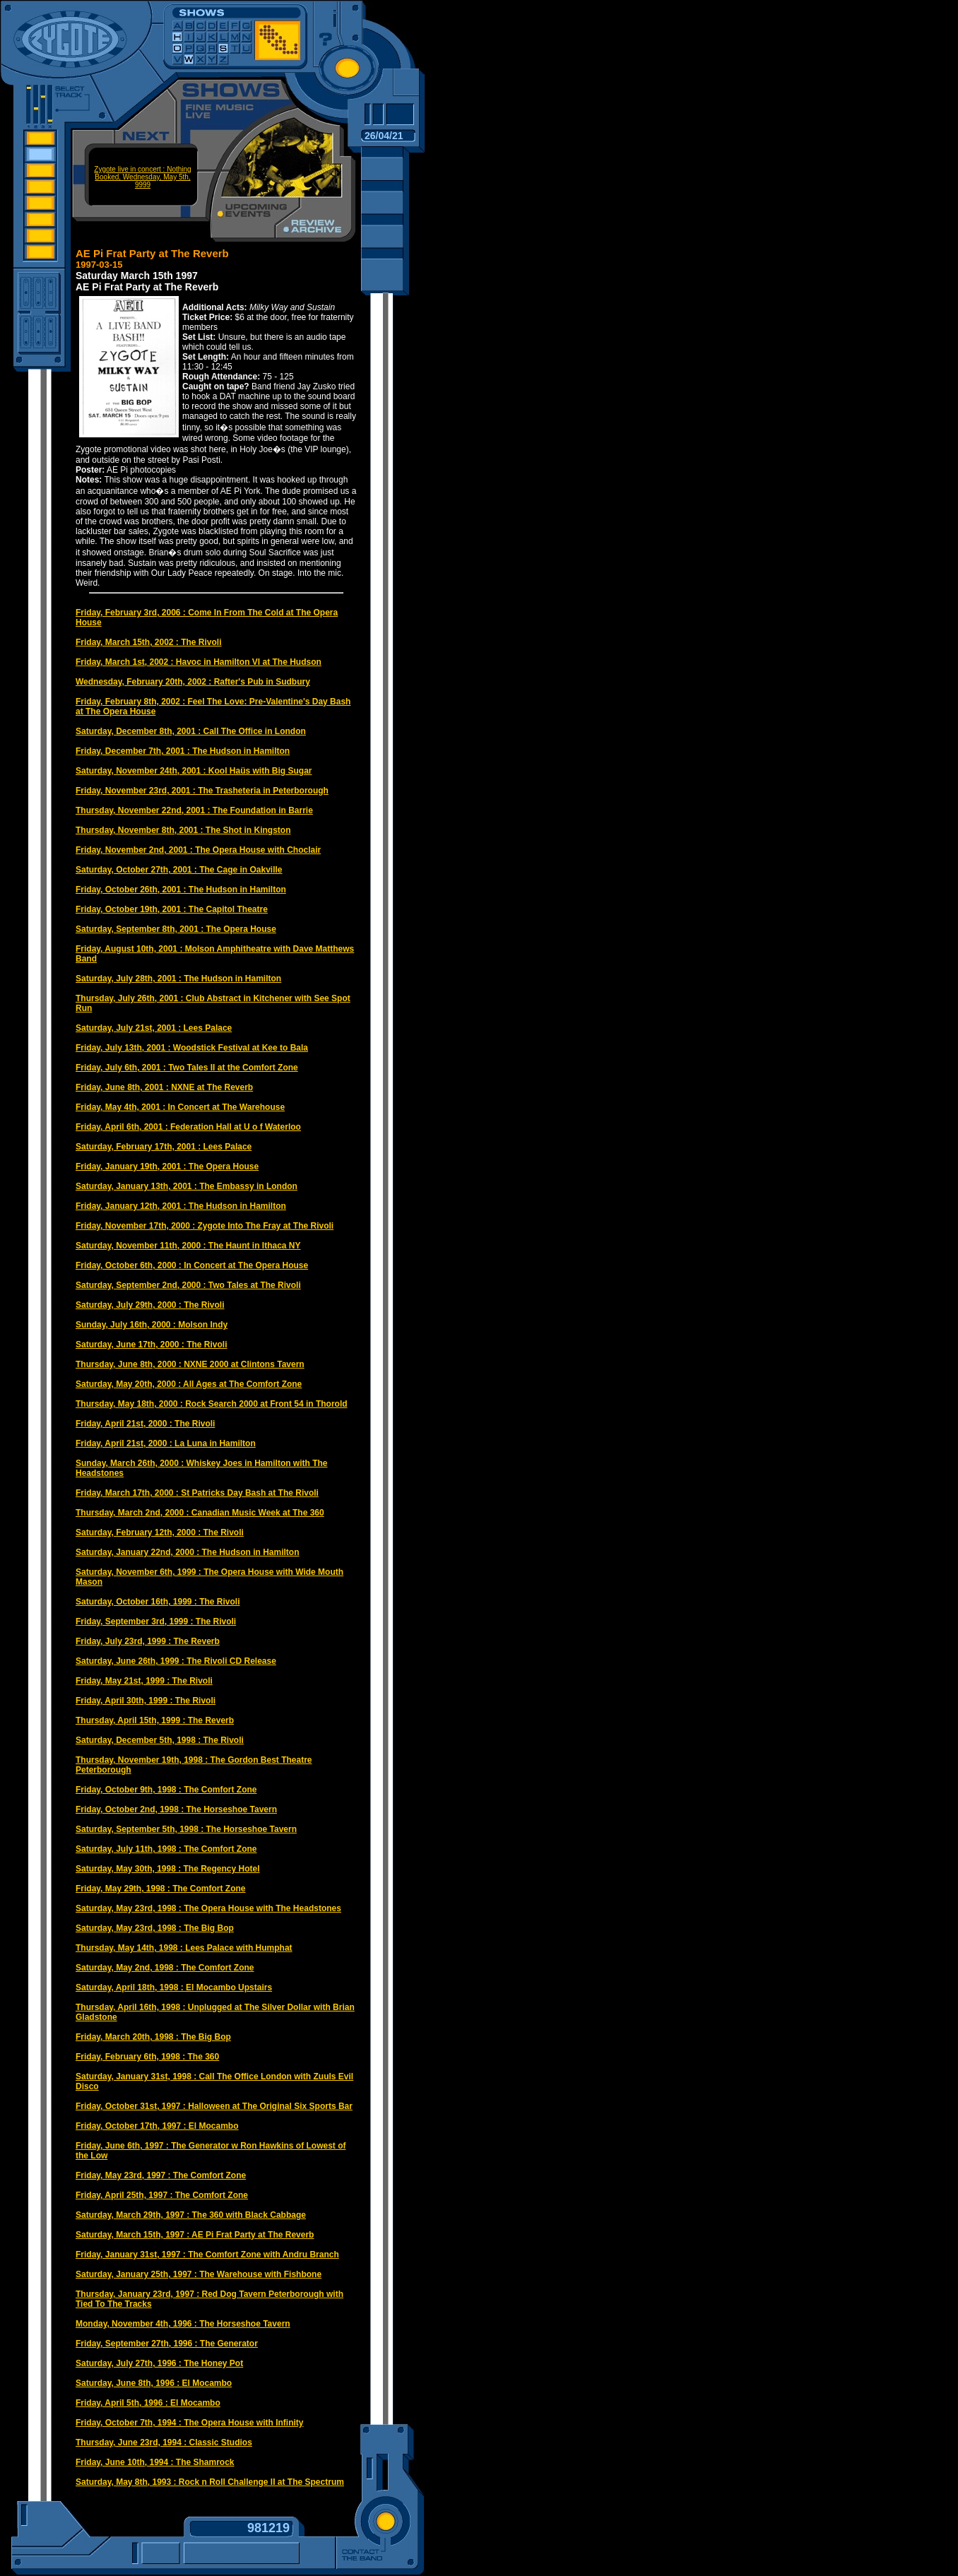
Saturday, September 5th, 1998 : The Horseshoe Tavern (186, 1829)
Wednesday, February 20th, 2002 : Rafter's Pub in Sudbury (193, 682)
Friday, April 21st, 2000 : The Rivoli (145, 1424)
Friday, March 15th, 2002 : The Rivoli (149, 642)
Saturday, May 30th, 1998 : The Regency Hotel (168, 1869)
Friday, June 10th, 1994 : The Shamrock (155, 2462)
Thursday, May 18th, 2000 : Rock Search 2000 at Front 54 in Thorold (212, 1404)
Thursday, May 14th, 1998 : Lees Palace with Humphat (184, 1948)
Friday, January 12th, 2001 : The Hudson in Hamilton (181, 1206)
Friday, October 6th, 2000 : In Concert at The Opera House (192, 1265)
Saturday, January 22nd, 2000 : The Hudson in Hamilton (188, 1552)
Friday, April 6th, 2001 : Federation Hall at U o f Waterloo (188, 1127)
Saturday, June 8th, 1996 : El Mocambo (154, 2383)
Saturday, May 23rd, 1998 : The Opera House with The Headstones (208, 1908)
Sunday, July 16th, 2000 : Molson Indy (151, 1325)
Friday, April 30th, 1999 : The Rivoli (145, 1701)
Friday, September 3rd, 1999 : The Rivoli (156, 1621)
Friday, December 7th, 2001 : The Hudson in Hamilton (183, 751)
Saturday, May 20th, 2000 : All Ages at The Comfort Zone (189, 1384)
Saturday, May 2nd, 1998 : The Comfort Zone (165, 1968)
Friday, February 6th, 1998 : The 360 (147, 2057)
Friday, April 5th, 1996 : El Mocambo (148, 2403)
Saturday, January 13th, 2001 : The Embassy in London (186, 1186)
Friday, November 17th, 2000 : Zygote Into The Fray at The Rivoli (204, 1226)
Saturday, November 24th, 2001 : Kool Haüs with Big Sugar (194, 771)
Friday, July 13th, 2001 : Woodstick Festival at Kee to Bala (192, 1048)
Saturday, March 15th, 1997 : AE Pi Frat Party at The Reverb (195, 2235)
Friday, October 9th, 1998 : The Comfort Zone (166, 1790)
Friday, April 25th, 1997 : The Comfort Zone (162, 2195)
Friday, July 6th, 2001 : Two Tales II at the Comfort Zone (187, 1068)
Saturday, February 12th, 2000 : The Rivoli (160, 1532)
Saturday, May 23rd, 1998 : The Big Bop (155, 1928)
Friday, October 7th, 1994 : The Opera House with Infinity (190, 2423)
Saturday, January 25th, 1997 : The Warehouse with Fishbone (198, 2274)
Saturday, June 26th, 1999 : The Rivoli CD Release (176, 1661)
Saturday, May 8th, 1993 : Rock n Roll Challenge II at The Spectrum (210, 2482)
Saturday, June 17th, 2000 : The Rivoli (151, 1344)
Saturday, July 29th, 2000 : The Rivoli (150, 1305)
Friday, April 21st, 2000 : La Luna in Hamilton (166, 1443)
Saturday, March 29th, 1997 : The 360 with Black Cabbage (191, 2215)
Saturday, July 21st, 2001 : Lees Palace (154, 1028)
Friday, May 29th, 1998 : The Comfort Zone (161, 1888)
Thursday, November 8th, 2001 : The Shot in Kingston (183, 830)
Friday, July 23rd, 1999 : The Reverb (148, 1641)
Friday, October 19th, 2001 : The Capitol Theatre (172, 909)
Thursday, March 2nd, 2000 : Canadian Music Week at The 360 (200, 1513)
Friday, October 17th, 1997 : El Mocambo (157, 2126)
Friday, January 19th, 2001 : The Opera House (167, 1166)
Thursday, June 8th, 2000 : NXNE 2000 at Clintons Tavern (190, 1364)
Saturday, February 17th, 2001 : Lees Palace (164, 1147)
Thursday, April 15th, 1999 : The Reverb (155, 1720)
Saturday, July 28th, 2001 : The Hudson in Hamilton (178, 978)
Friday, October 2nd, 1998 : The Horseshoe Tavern (176, 1809)
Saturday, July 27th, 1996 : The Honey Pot (159, 2363)
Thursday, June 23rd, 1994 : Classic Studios (164, 2442)
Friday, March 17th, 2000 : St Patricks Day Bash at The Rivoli (197, 1493)
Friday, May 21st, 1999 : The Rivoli (144, 1681)
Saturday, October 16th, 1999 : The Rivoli (158, 1602)
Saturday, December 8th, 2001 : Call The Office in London (191, 731)
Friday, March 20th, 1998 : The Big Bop (153, 2037)
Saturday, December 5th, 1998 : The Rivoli (160, 1740)
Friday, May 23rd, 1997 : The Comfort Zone (161, 2175)
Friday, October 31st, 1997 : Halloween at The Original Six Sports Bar (214, 2106)
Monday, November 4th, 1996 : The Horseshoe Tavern (183, 2324)
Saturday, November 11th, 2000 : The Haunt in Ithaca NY (188, 1246)
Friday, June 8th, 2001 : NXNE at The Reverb (164, 1087)
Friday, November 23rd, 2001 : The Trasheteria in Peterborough (202, 791)
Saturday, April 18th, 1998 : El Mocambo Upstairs (174, 1987)
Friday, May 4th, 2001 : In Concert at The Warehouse (180, 1107)
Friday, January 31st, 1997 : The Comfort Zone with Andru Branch (207, 2254)
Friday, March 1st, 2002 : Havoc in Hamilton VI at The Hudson (198, 662)
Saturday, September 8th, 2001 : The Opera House (176, 929)
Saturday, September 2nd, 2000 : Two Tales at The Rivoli (188, 1285)
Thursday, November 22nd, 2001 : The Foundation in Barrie (194, 810)
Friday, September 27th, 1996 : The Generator (167, 2343)
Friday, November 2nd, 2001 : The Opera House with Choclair (198, 850)
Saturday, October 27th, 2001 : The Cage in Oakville (179, 870)
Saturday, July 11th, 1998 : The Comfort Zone (166, 1849)
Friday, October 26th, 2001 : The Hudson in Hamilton (181, 889)
